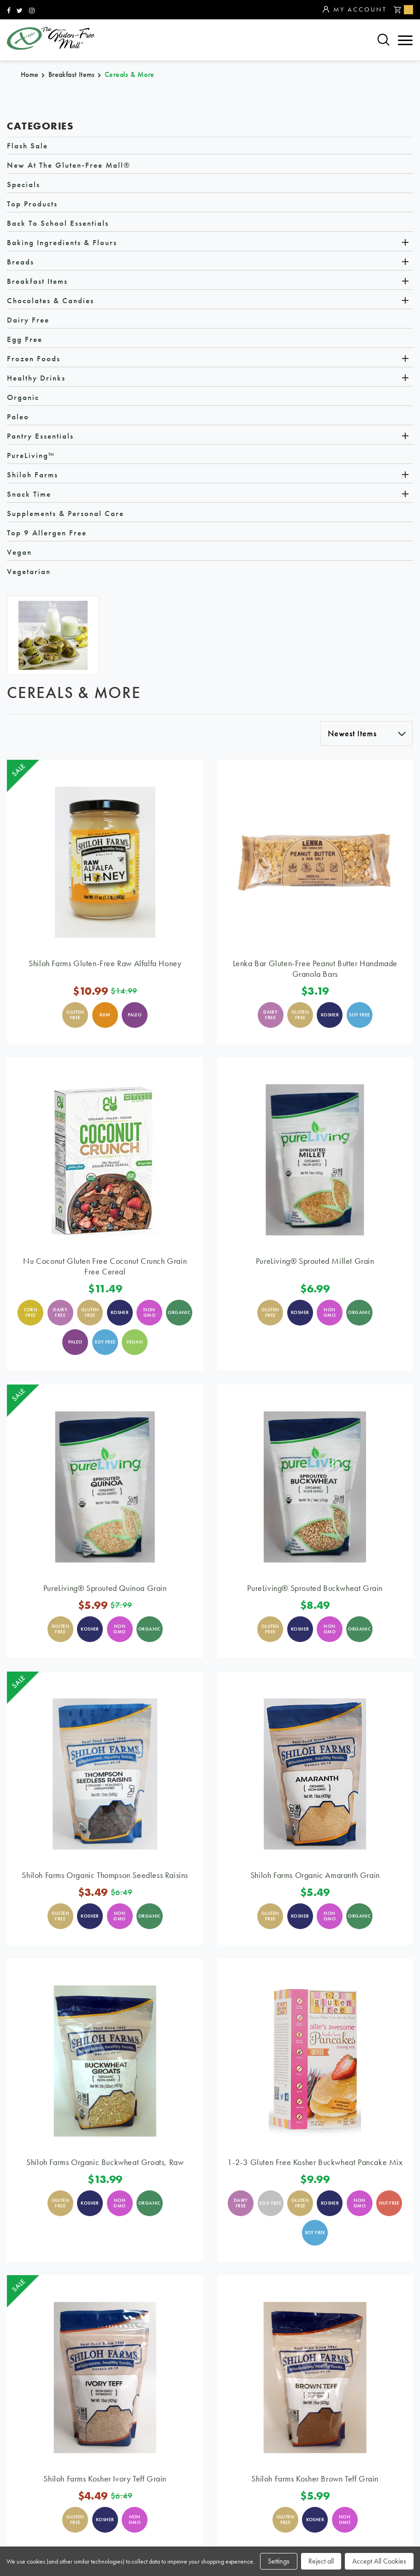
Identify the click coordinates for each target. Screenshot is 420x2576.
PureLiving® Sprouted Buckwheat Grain (315, 1588)
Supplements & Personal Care (65, 514)
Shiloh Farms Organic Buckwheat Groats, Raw (104, 2162)
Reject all (321, 2561)
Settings (279, 2561)
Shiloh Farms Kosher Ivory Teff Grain (104, 2479)
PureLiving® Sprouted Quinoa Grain (105, 1588)
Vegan (19, 552)
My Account (355, 9)
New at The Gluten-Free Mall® (68, 165)
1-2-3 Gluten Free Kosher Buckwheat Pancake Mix (315, 2162)
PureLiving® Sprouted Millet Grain (315, 1261)
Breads (20, 262)
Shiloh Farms (32, 475)
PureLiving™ (31, 456)
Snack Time (29, 494)
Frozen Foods (33, 359)
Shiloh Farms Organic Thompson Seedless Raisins (105, 1875)
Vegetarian (29, 572)
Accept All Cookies (379, 2561)
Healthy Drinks (36, 378)
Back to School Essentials (58, 223)
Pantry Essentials (40, 436)
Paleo (18, 417)
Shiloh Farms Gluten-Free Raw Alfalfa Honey (105, 963)
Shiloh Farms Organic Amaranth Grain (315, 1875)
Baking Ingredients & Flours (62, 243)
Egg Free (24, 339)
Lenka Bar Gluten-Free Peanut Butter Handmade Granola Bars (315, 969)
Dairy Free (28, 320)
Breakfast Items (37, 281)
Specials (23, 185)
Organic (23, 398)
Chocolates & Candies (50, 301)
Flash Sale (27, 146)
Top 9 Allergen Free (47, 533)
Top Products (32, 204)
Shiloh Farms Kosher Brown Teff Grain (315, 2479)
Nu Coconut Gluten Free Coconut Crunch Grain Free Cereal (105, 1266)
